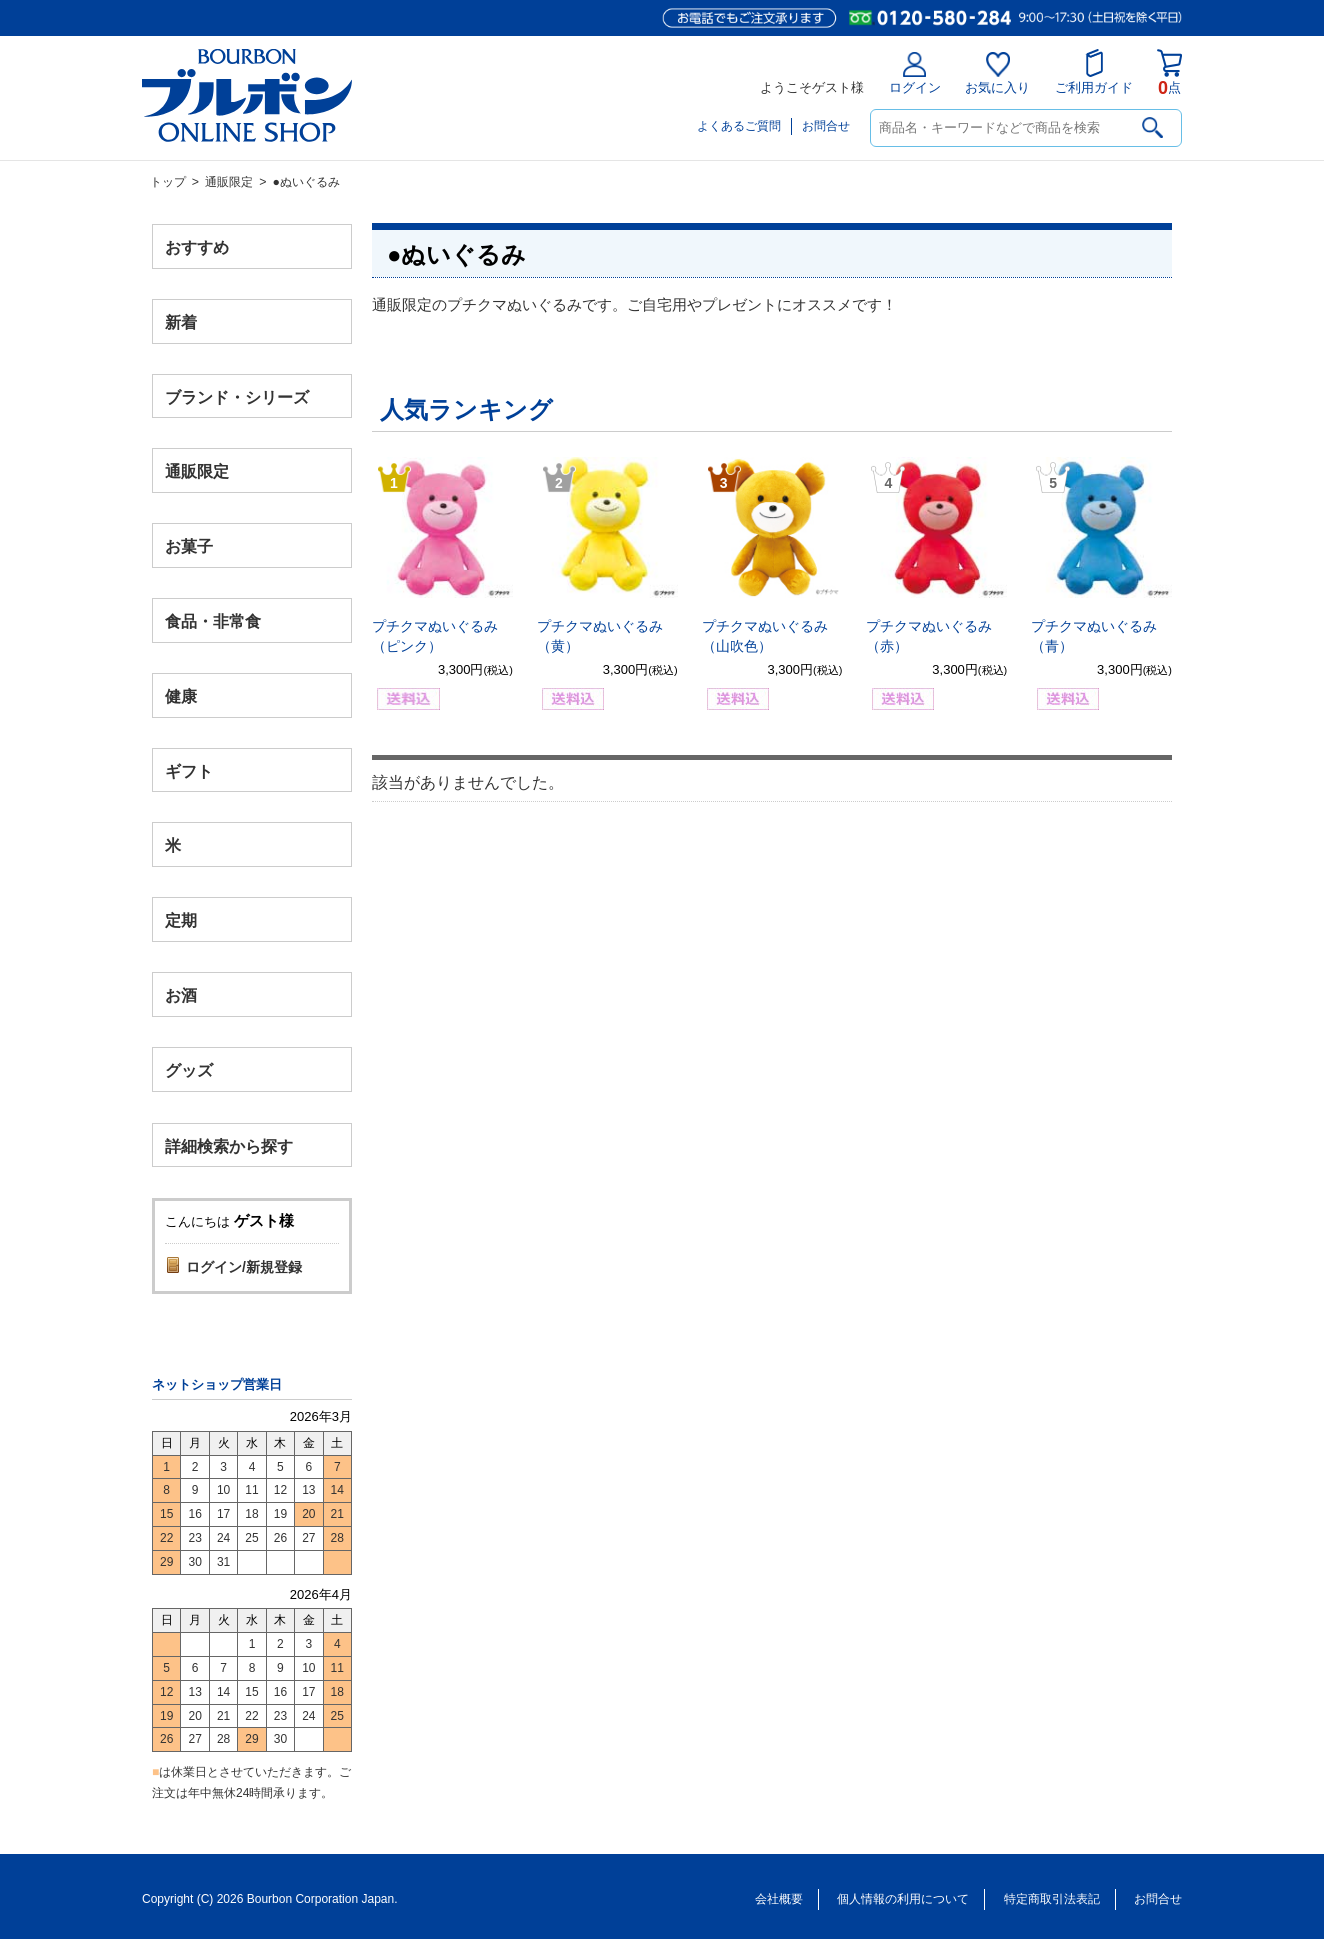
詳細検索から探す (229, 1145)
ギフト (189, 770)
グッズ (189, 1069)
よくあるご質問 (739, 126)
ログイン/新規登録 (244, 1267)
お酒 (181, 994)
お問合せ (826, 126)
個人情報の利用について (903, 1899)
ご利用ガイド (1094, 72)
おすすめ (197, 247)
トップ (168, 182)
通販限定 (229, 182)
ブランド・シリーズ (237, 396)
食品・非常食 (213, 621)
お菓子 (189, 546)
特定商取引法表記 (1052, 1899)
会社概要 (779, 1899)
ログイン (915, 73)
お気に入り (997, 73)
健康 (181, 695)
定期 (181, 920)
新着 (181, 321)
